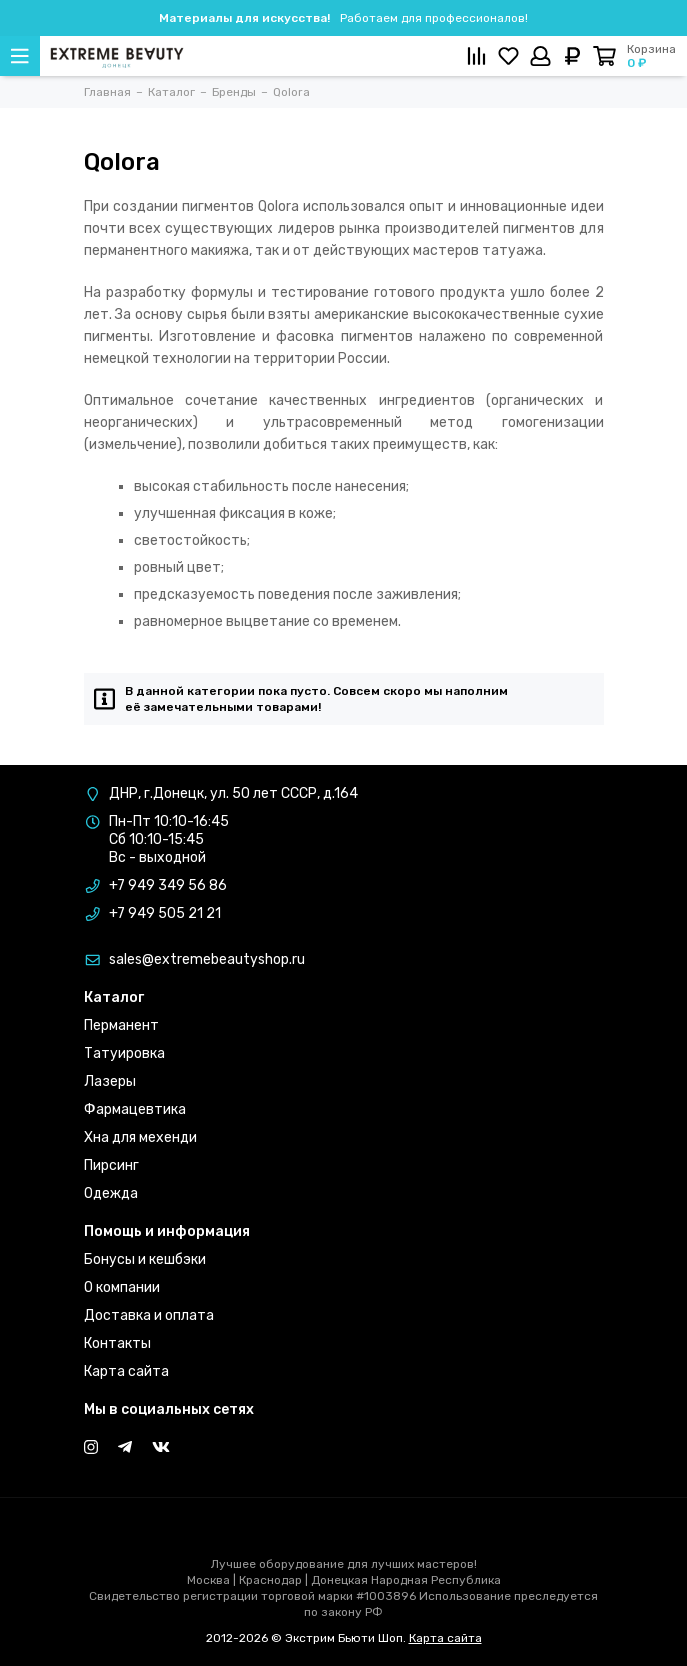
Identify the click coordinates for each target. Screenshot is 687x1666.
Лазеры (110, 1081)
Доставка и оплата (149, 1315)
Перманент (121, 1025)
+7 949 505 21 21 (165, 913)
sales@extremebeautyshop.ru (207, 959)
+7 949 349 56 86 (168, 885)
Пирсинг (111, 1165)
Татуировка (124, 1053)
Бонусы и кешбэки (145, 1259)
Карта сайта (126, 1371)
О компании (122, 1287)
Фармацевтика (135, 1109)
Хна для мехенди (140, 1137)
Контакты (117, 1343)
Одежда (111, 1193)
